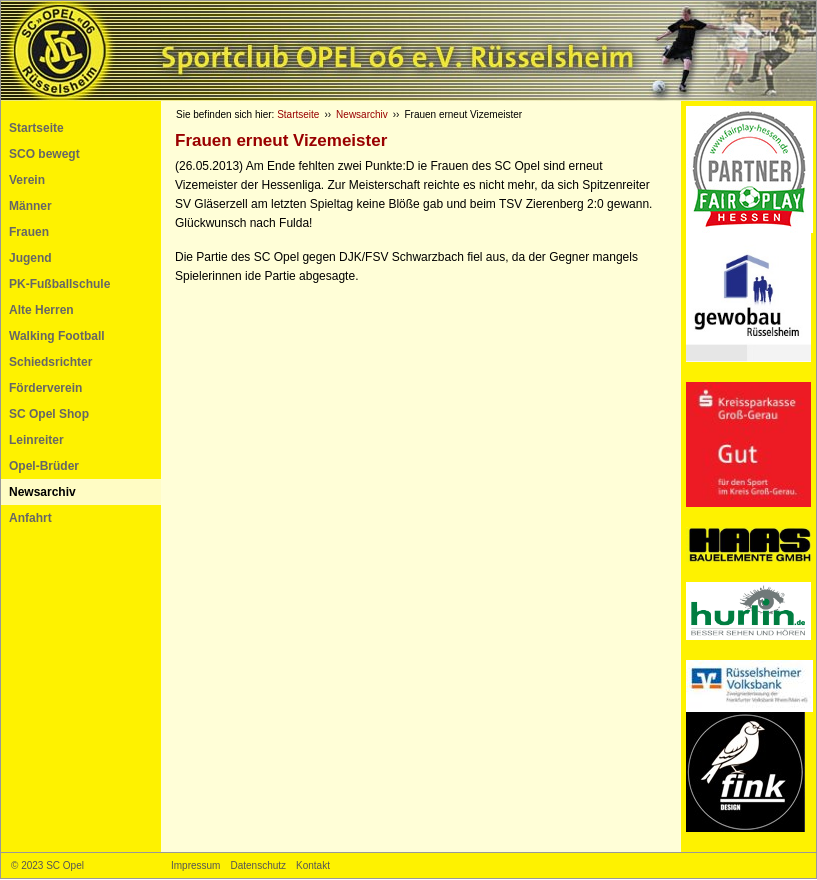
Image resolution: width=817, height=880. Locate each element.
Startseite (36, 128)
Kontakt (313, 865)
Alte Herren (41, 310)
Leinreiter (36, 440)
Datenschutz (258, 865)
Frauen (29, 232)
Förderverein (45, 388)
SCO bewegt (44, 154)
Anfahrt (30, 518)
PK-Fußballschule (59, 284)
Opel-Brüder (44, 466)
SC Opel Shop (49, 414)
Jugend (30, 258)
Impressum (195, 865)
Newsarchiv (42, 492)
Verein (27, 180)
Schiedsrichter (50, 362)
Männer (30, 206)
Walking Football (57, 336)
